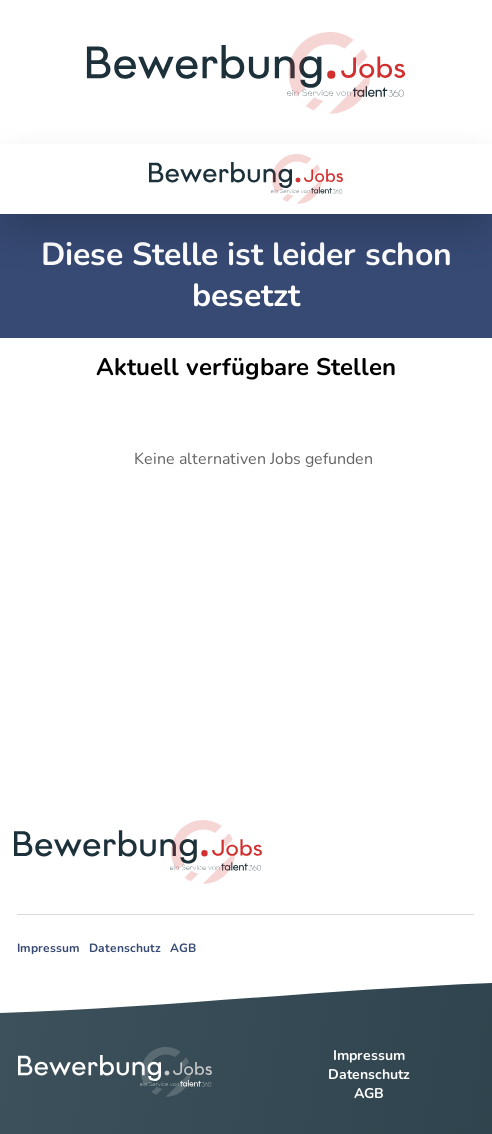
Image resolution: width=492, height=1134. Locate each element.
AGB (183, 948)
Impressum (48, 948)
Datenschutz (125, 948)
